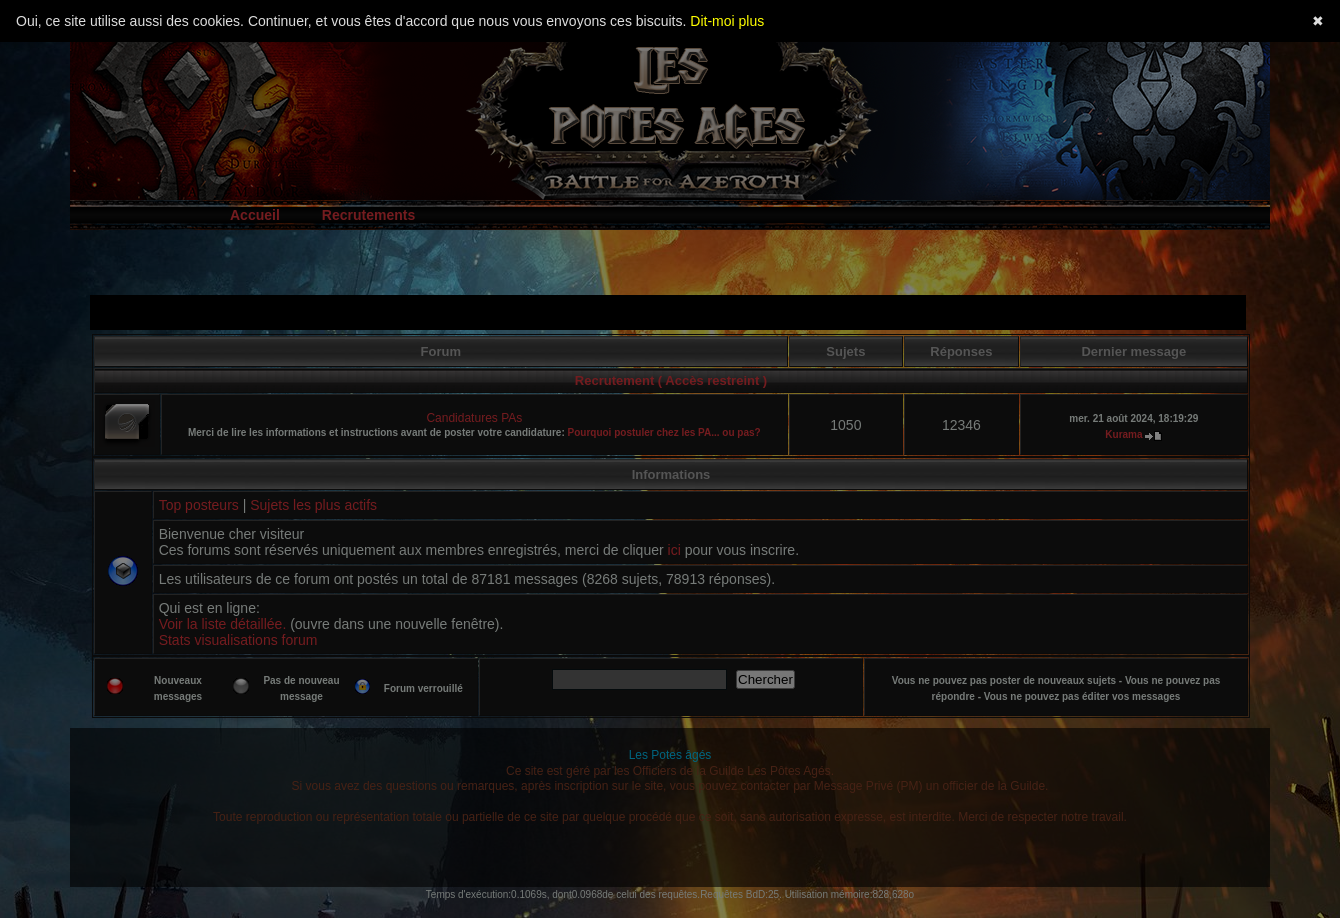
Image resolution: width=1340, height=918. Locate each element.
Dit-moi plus (727, 21)
